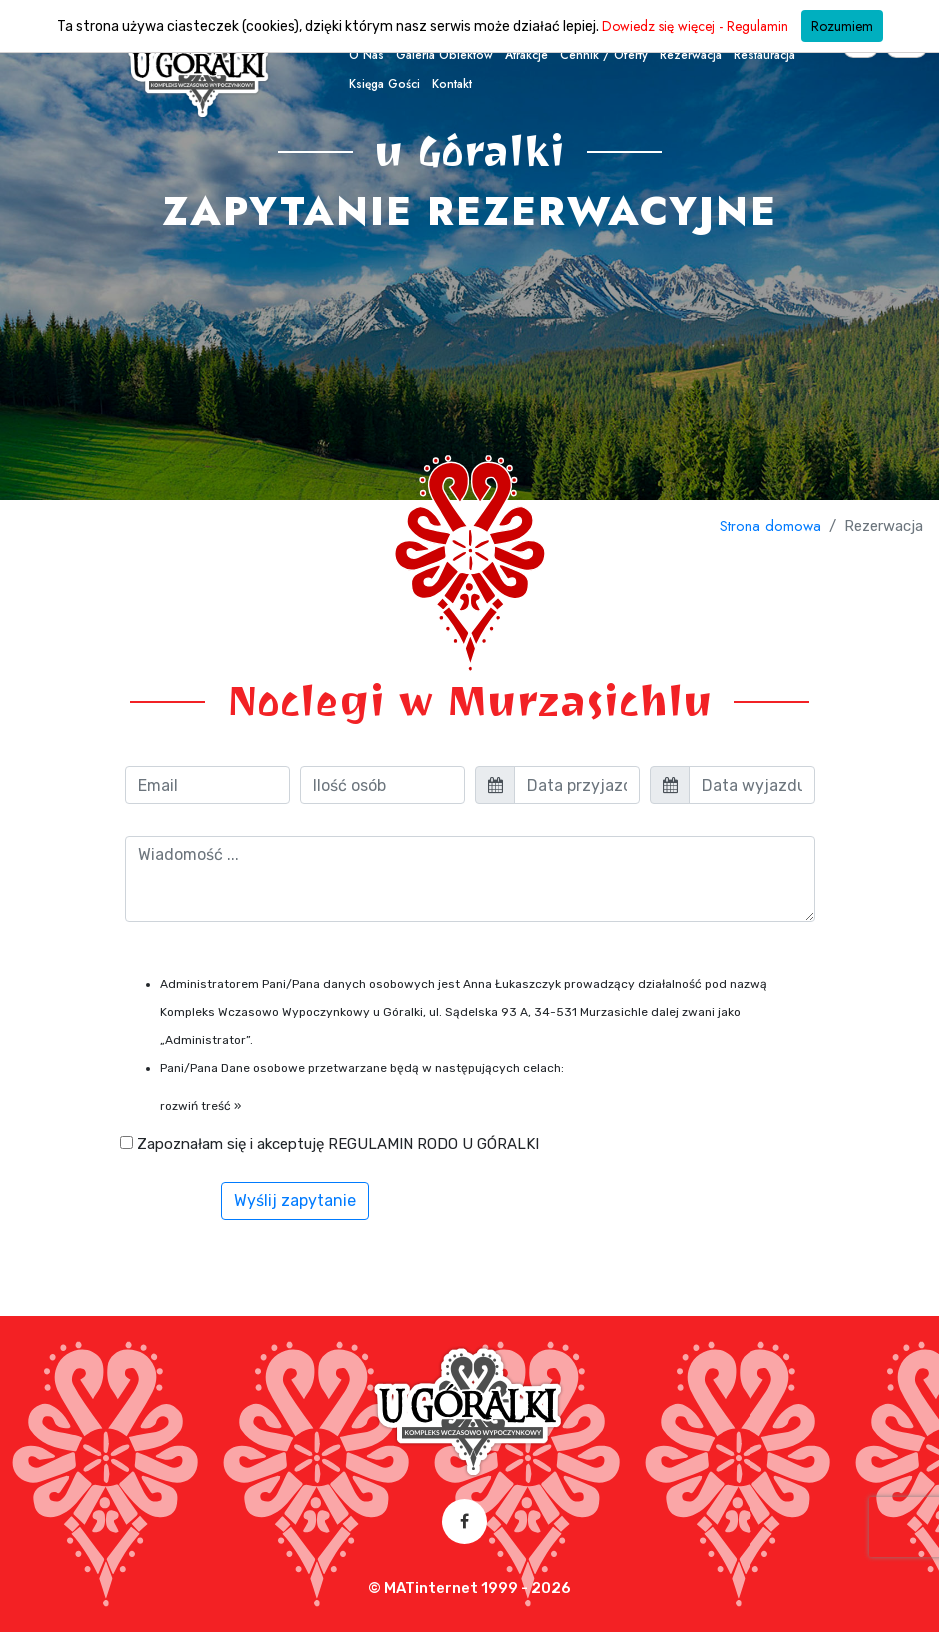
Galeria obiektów (444, 55)
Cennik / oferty (604, 55)
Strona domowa (770, 526)
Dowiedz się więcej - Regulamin (695, 26)
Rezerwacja (691, 55)
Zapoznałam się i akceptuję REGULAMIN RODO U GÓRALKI (329, 1144)
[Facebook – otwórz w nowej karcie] (464, 1521)
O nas (366, 55)
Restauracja (764, 55)
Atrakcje (526, 55)
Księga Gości (384, 84)
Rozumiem (842, 26)
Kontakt (452, 84)
